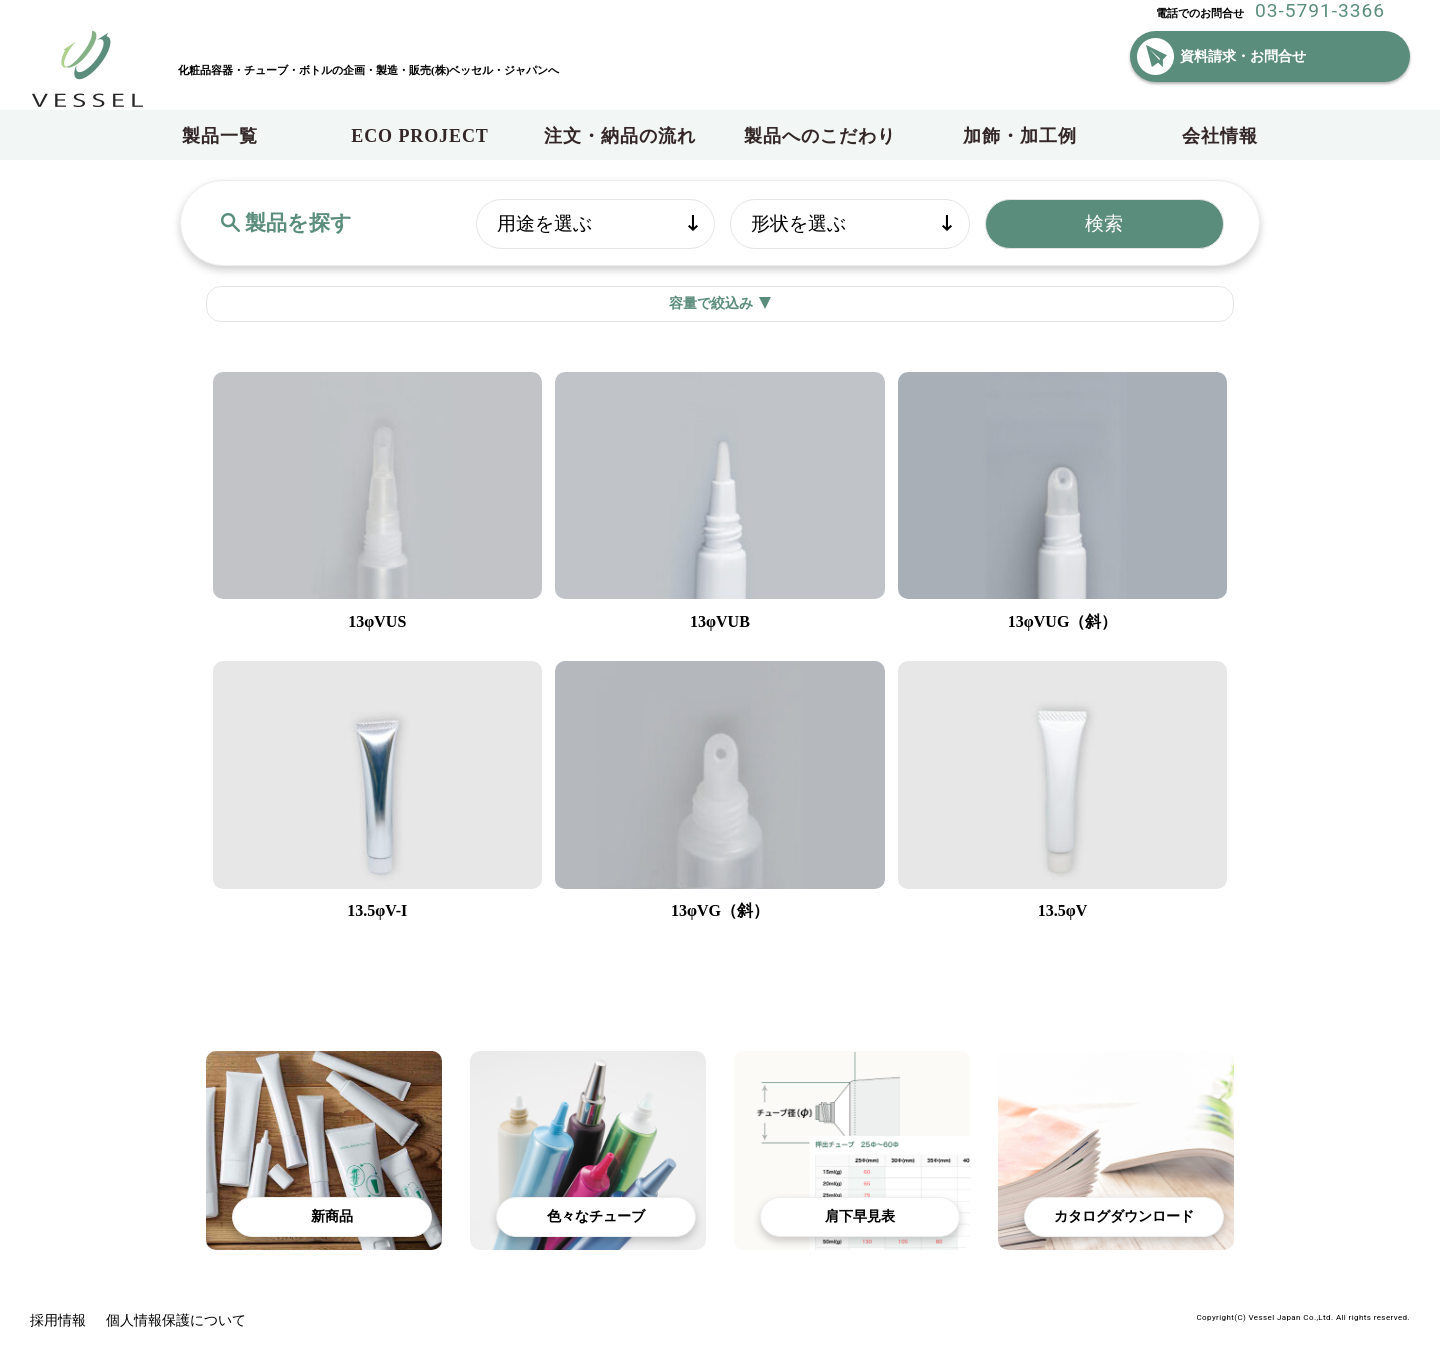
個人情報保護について (176, 1320)
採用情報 (58, 1320)
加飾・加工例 (1019, 136)
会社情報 (1220, 136)
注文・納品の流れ (619, 136)
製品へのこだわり (819, 136)
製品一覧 (220, 136)
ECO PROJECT (419, 136)
